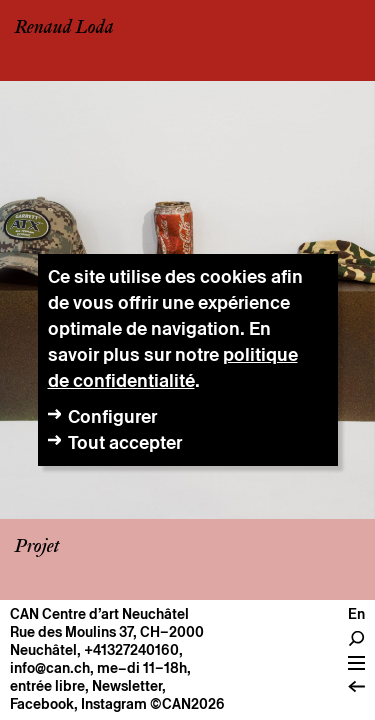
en (356, 614)
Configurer (112, 416)
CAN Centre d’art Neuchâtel (99, 614)
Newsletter (127, 686)
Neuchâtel (43, 650)
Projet (37, 547)
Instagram (114, 704)
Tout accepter (125, 442)
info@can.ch (50, 668)
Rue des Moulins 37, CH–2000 (107, 632)
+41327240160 (131, 650)
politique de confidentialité (173, 367)
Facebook (42, 704)
